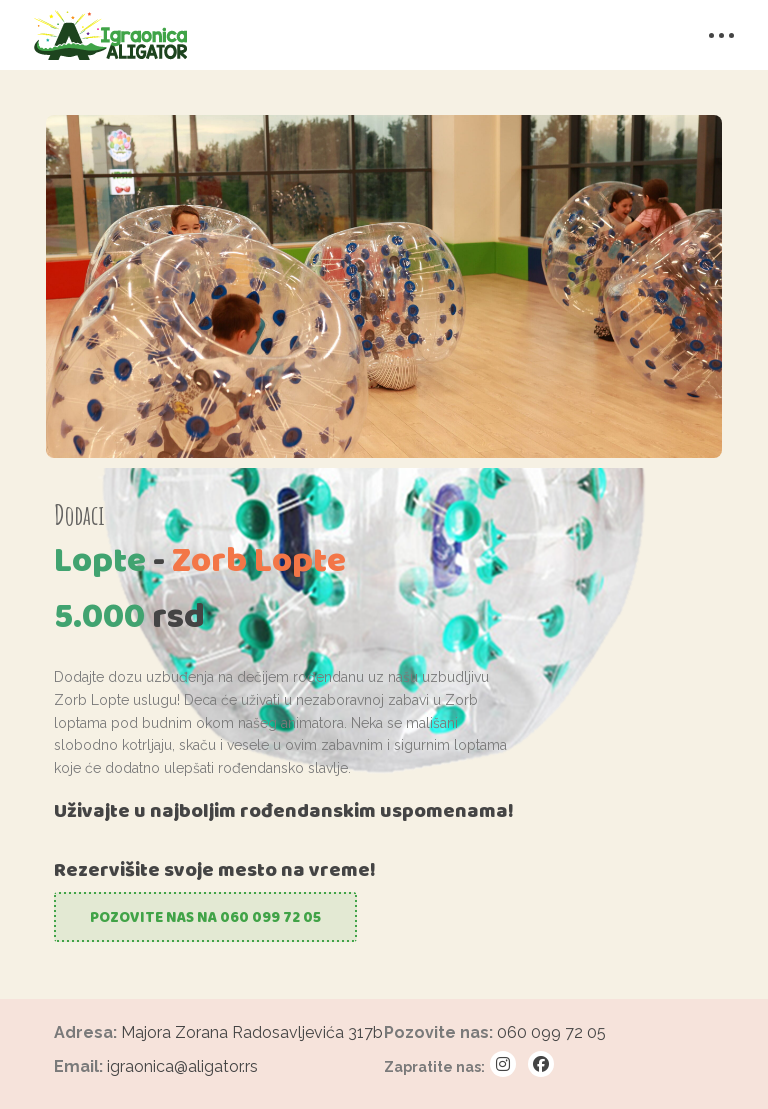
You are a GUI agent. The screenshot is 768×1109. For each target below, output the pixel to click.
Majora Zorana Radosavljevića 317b (252, 1032)
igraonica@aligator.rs (182, 1066)
